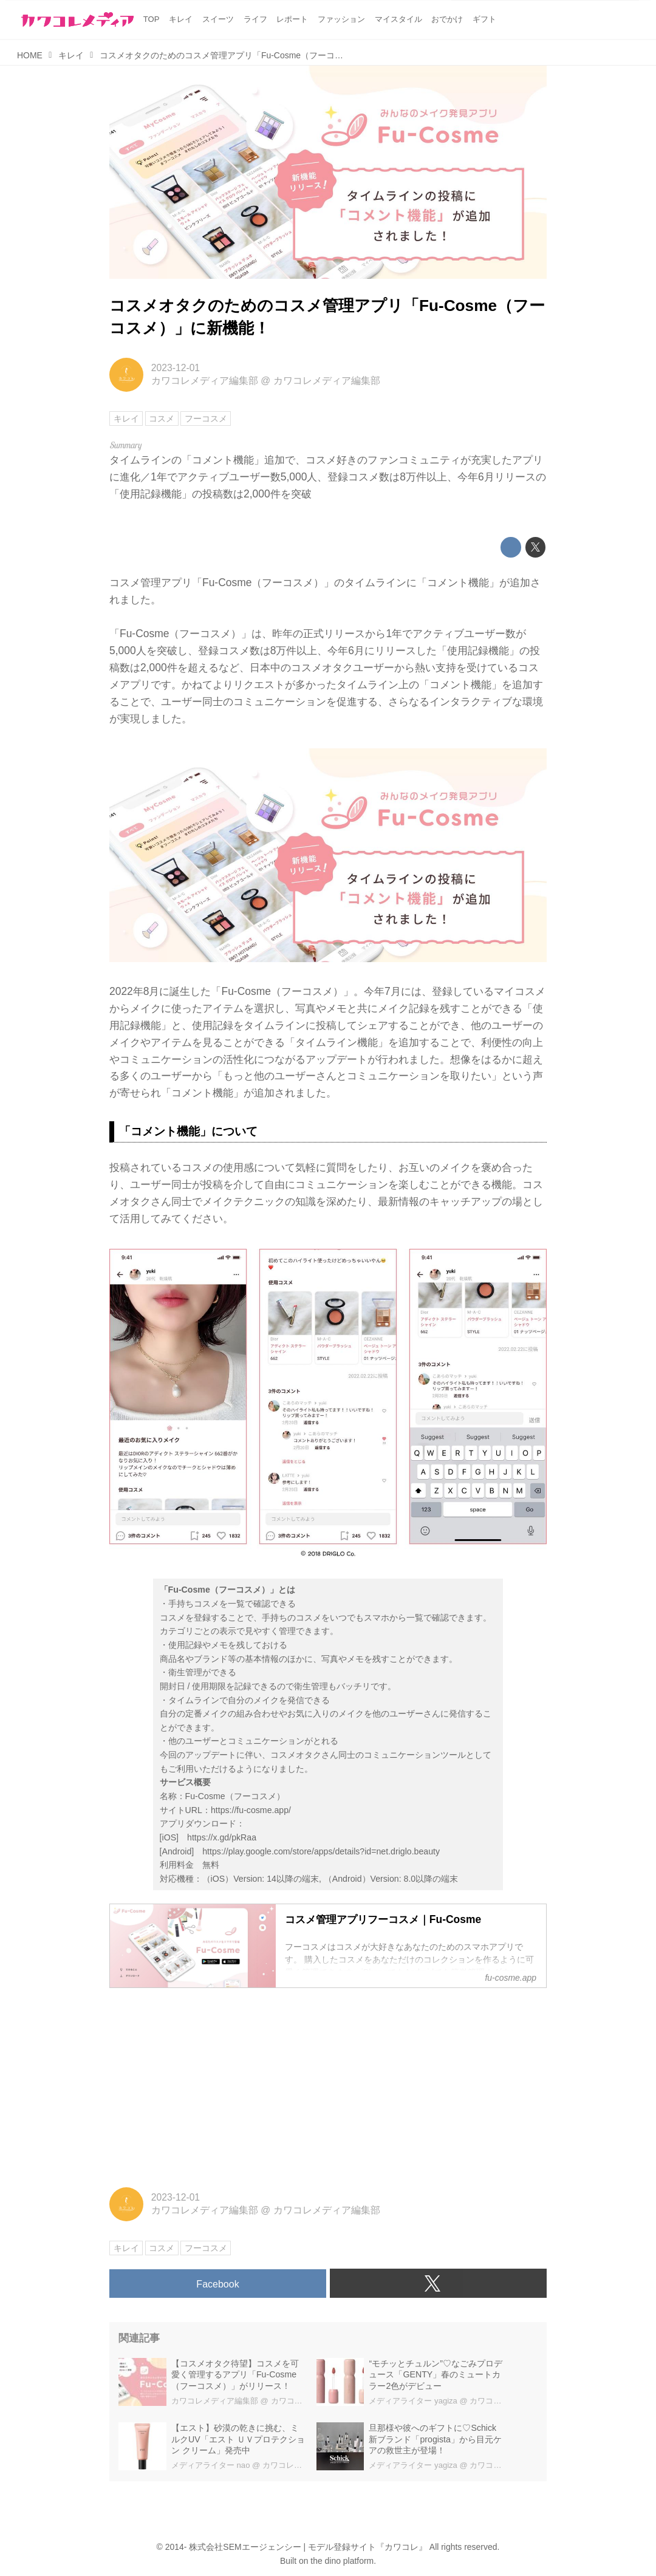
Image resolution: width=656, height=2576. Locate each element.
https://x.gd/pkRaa (221, 1837)
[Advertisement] (328, 2084)
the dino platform (342, 2561)
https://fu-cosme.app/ (251, 1810)
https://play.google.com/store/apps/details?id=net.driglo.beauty (321, 1851)
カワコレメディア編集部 (204, 380)
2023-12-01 (175, 368)
